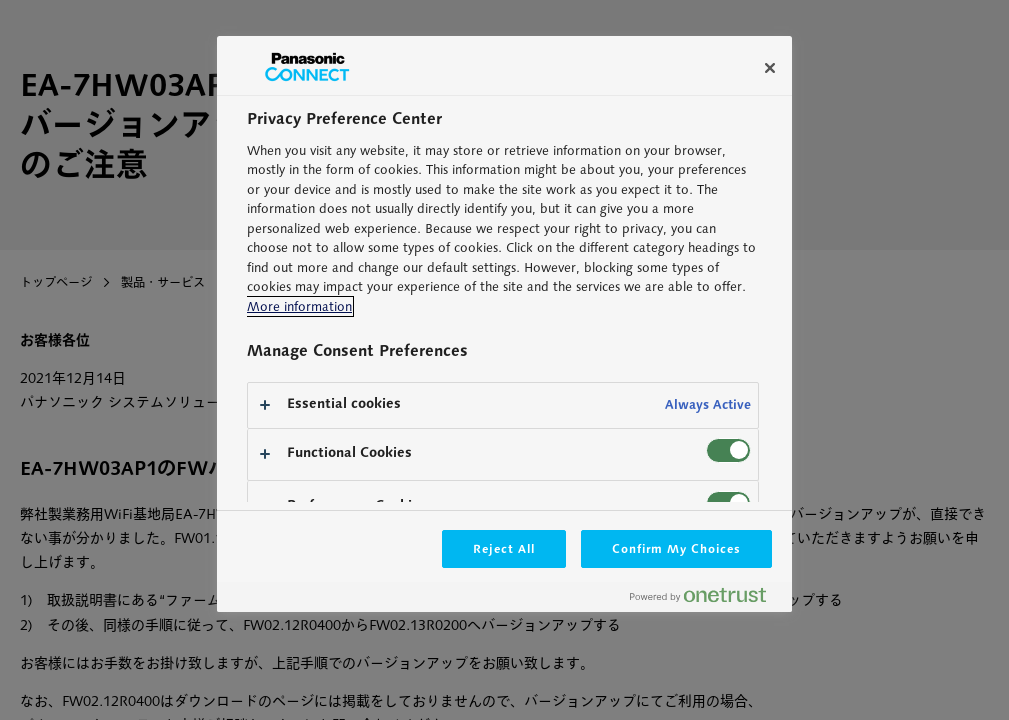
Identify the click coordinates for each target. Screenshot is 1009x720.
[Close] (770, 68)
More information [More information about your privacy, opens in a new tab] (299, 306)
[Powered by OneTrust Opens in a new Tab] (706, 599)
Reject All (504, 548)
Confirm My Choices (676, 548)
